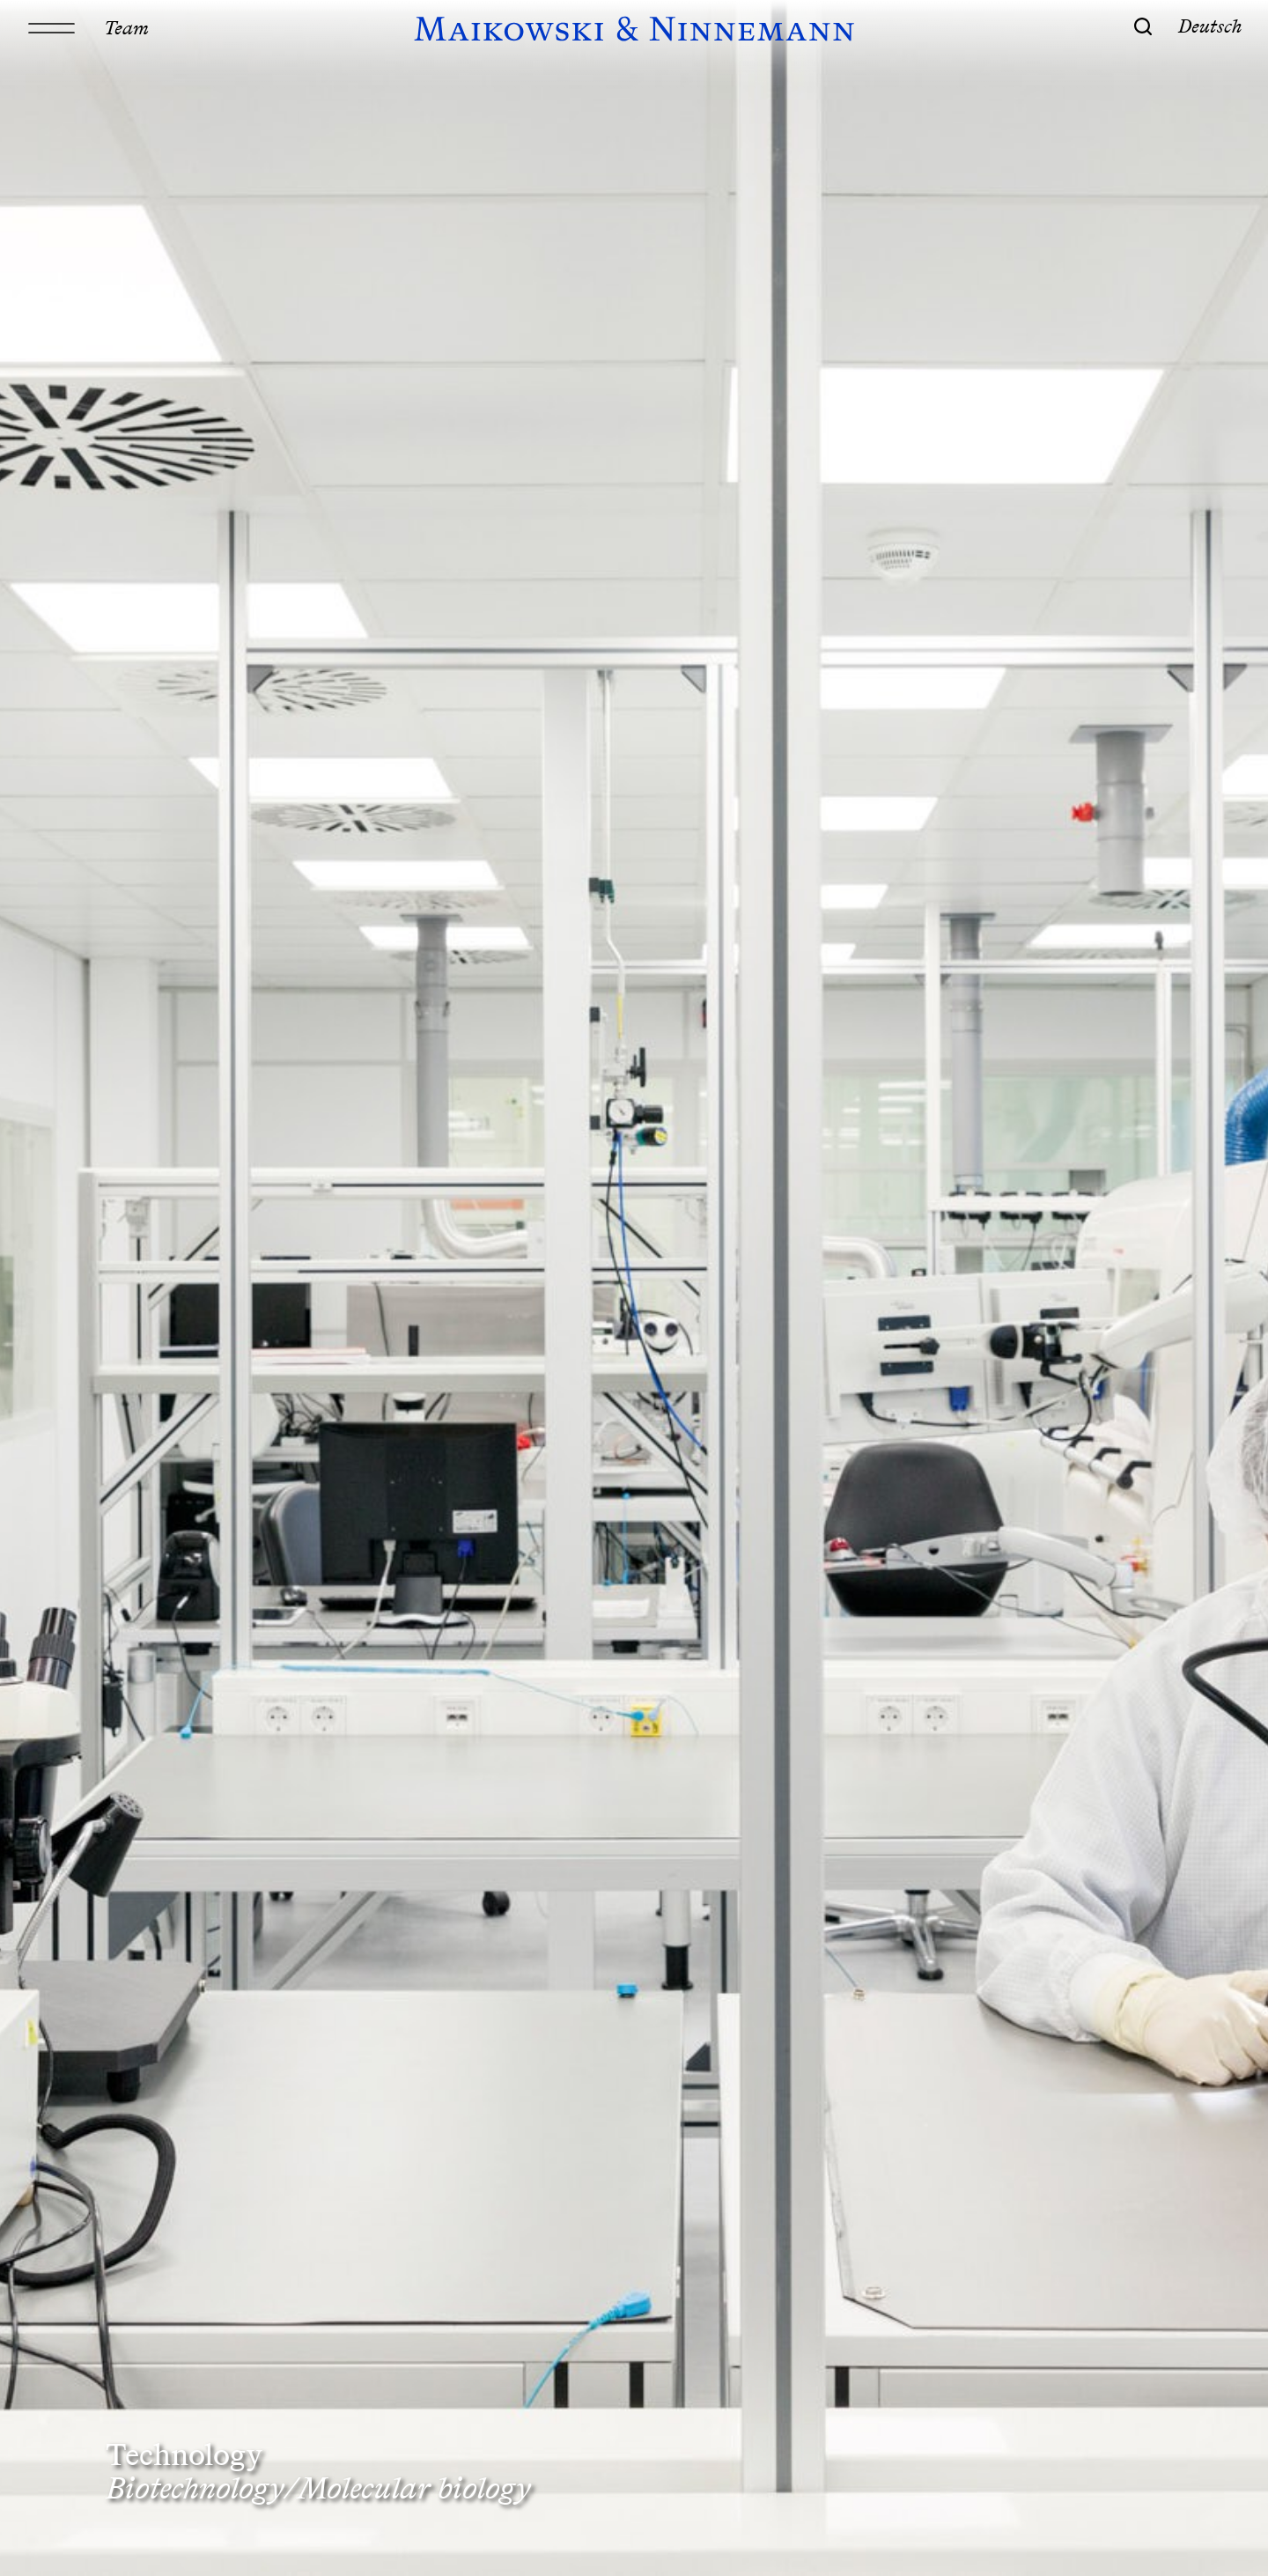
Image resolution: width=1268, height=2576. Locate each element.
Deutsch (1210, 25)
